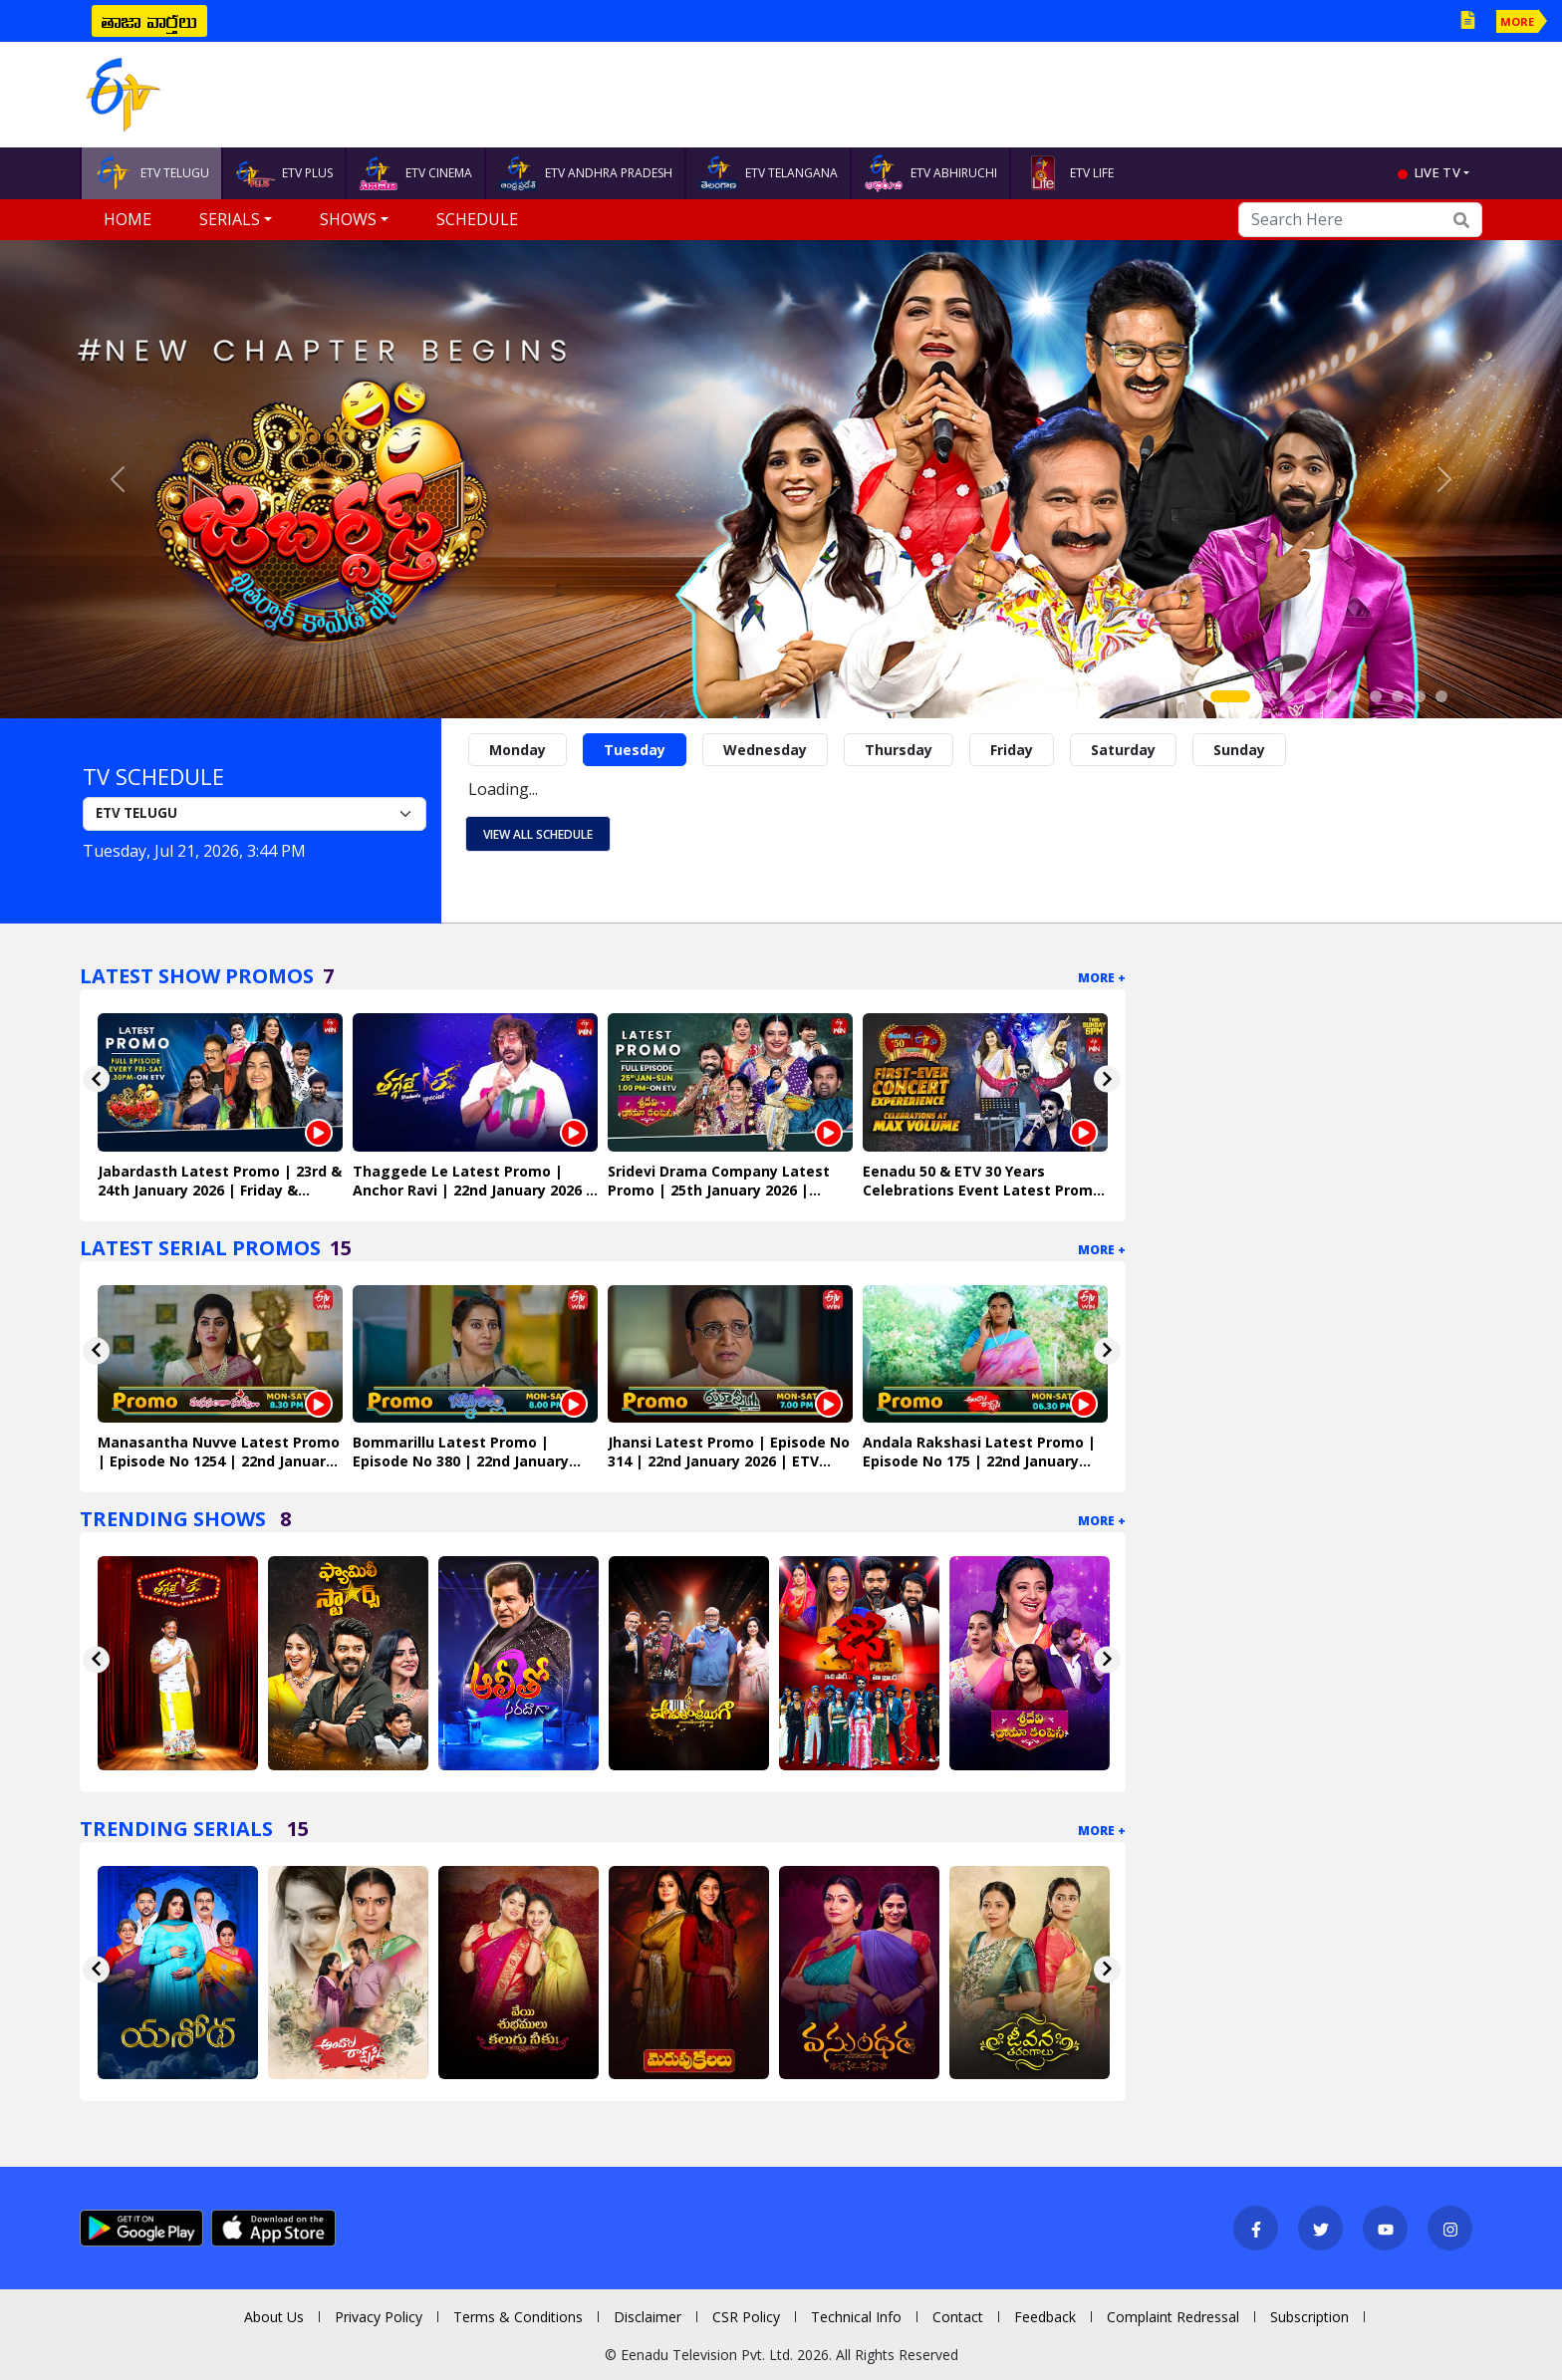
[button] (117, 479)
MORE (1517, 21)
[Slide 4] (1310, 696)
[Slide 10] (1441, 696)
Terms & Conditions (518, 2316)
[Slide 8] (1398, 696)
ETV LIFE (1068, 173)
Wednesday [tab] (765, 749)
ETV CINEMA (415, 173)
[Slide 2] (1266, 696)
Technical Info (856, 2316)
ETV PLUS (284, 173)
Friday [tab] (1011, 749)
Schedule (477, 219)
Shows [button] (348, 219)
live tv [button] (1437, 172)
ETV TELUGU (151, 173)
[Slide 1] (1230, 696)
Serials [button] (229, 219)
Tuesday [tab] (634, 749)
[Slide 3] (1288, 696)
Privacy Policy (378, 2316)
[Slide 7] (1376, 696)
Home (127, 219)
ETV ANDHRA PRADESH (585, 173)
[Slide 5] (1332, 696)
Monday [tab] (517, 749)
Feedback (1045, 2316)
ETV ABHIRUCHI (930, 173)
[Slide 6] (1354, 696)
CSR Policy (746, 2316)
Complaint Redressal (1173, 2316)
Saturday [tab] (1123, 749)
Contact (957, 2316)
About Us (274, 2316)
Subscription (1309, 2316)
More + (1102, 977)
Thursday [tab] (898, 749)
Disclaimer (647, 2316)
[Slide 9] (1420, 696)
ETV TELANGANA (768, 173)
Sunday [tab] (1239, 749)
